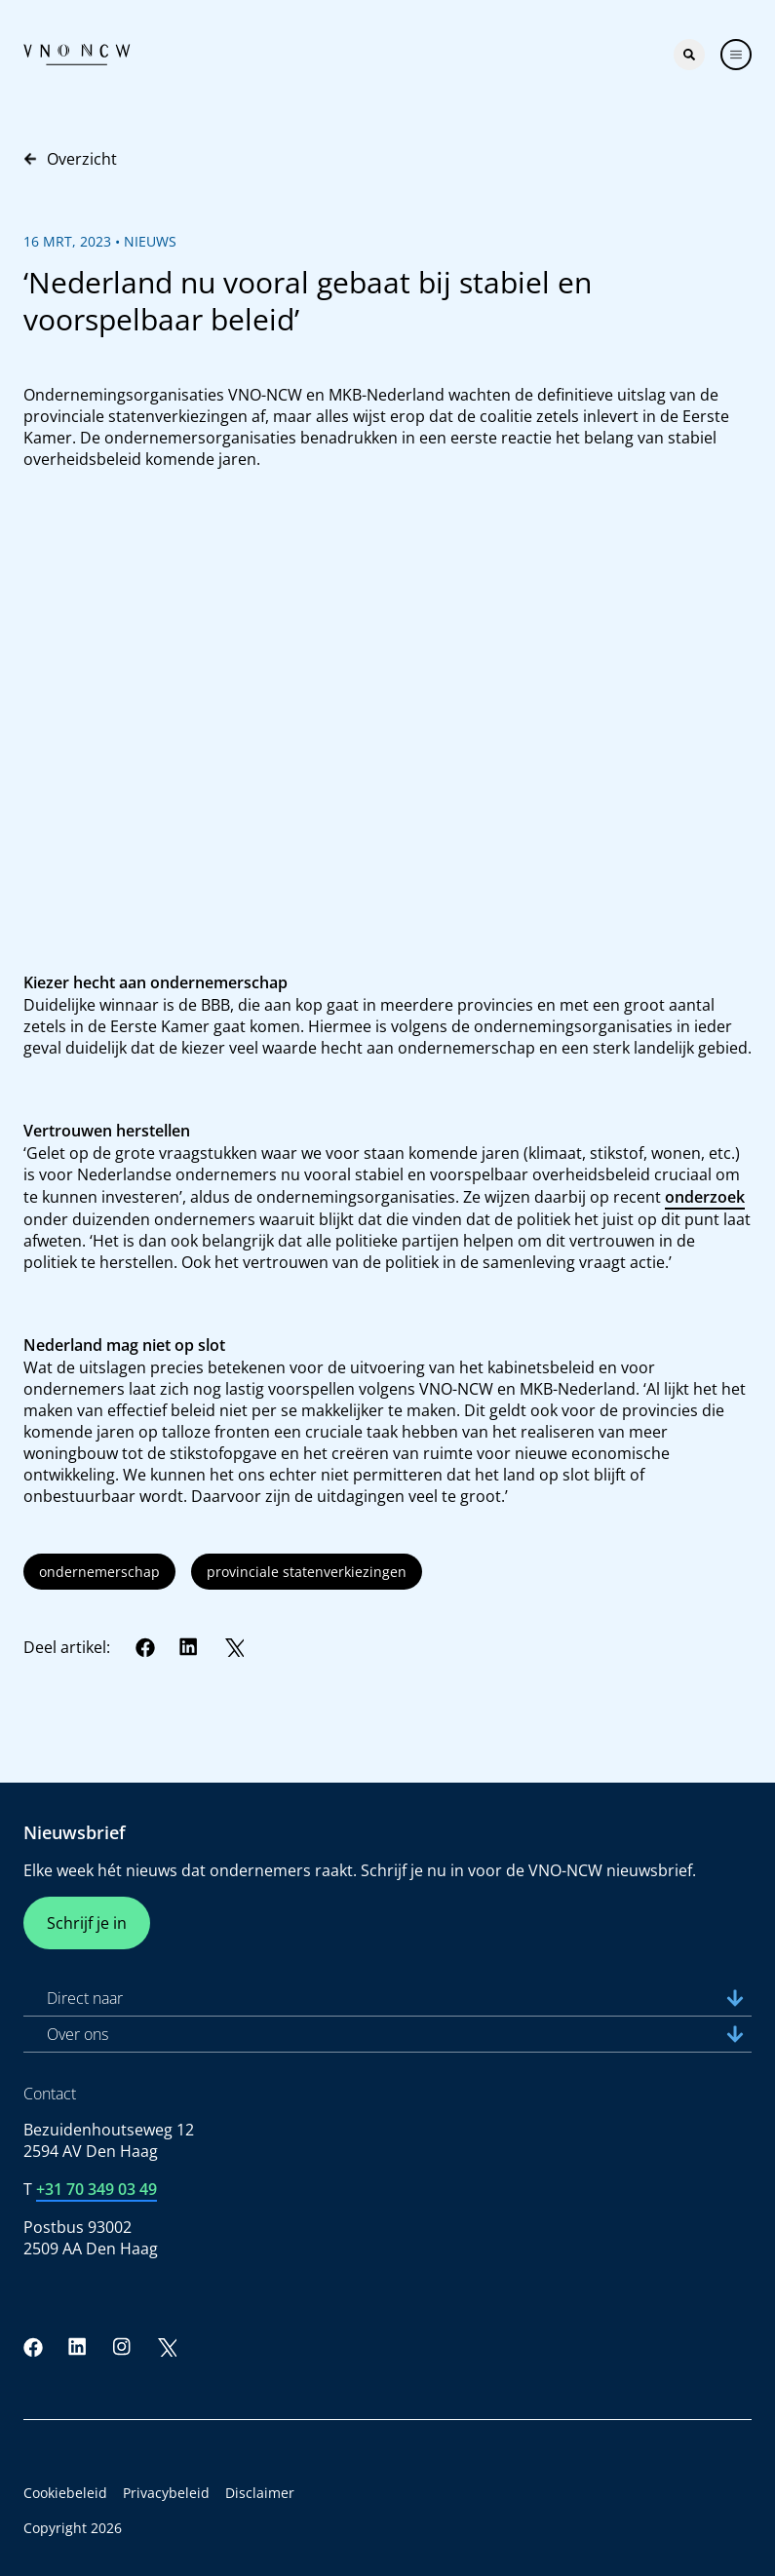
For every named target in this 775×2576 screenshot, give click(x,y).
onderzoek (705, 1197)
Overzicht (70, 159)
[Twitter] (234, 1647)
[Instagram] (122, 2347)
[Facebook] (145, 1647)
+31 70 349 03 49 (96, 2189)
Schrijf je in (87, 1923)
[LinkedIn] (189, 1647)
